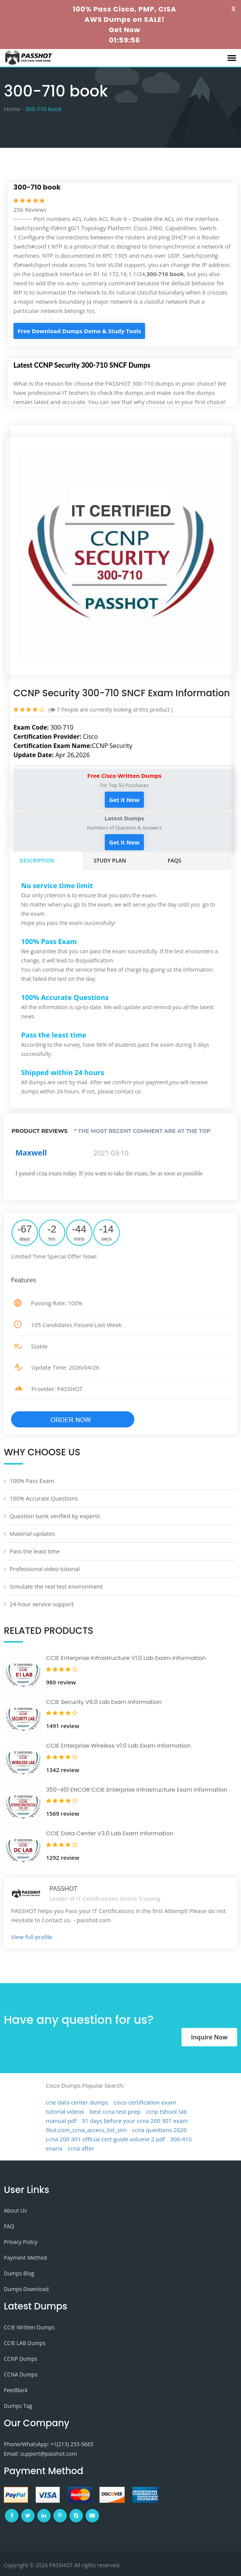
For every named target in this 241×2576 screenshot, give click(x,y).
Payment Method (25, 2257)
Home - (13, 109)
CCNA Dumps (21, 2374)
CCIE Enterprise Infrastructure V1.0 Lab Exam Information (126, 1658)
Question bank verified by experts (55, 1516)
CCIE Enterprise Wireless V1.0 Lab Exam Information (118, 1745)
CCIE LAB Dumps (25, 2343)
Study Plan (110, 860)
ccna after (81, 2148)
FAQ (9, 2226)
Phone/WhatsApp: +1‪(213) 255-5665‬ (49, 2444)
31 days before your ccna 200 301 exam (135, 2120)
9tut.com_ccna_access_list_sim (86, 2130)
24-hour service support (42, 1604)
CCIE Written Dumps (29, 2327)
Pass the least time (35, 1551)
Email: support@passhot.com (40, 2453)
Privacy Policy (20, 2241)
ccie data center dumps (77, 2102)
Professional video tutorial (45, 1569)
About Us (15, 2210)
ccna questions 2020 (159, 2130)
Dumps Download (26, 2289)
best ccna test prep (114, 2111)
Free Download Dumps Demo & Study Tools (79, 331)
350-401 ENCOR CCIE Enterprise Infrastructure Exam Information (136, 1790)
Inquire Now (209, 2037)
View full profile (32, 1937)
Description (37, 860)
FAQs (174, 860)
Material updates (32, 1533)
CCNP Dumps (20, 2358)
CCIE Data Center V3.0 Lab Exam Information (109, 1833)
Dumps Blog (19, 2273)
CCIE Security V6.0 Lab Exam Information (104, 1702)
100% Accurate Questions (44, 1498)
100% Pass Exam (32, 1480)
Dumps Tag (18, 2405)
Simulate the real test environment (56, 1586)
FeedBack (16, 2390)
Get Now (124, 29)
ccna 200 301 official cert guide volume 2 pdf (105, 2139)
